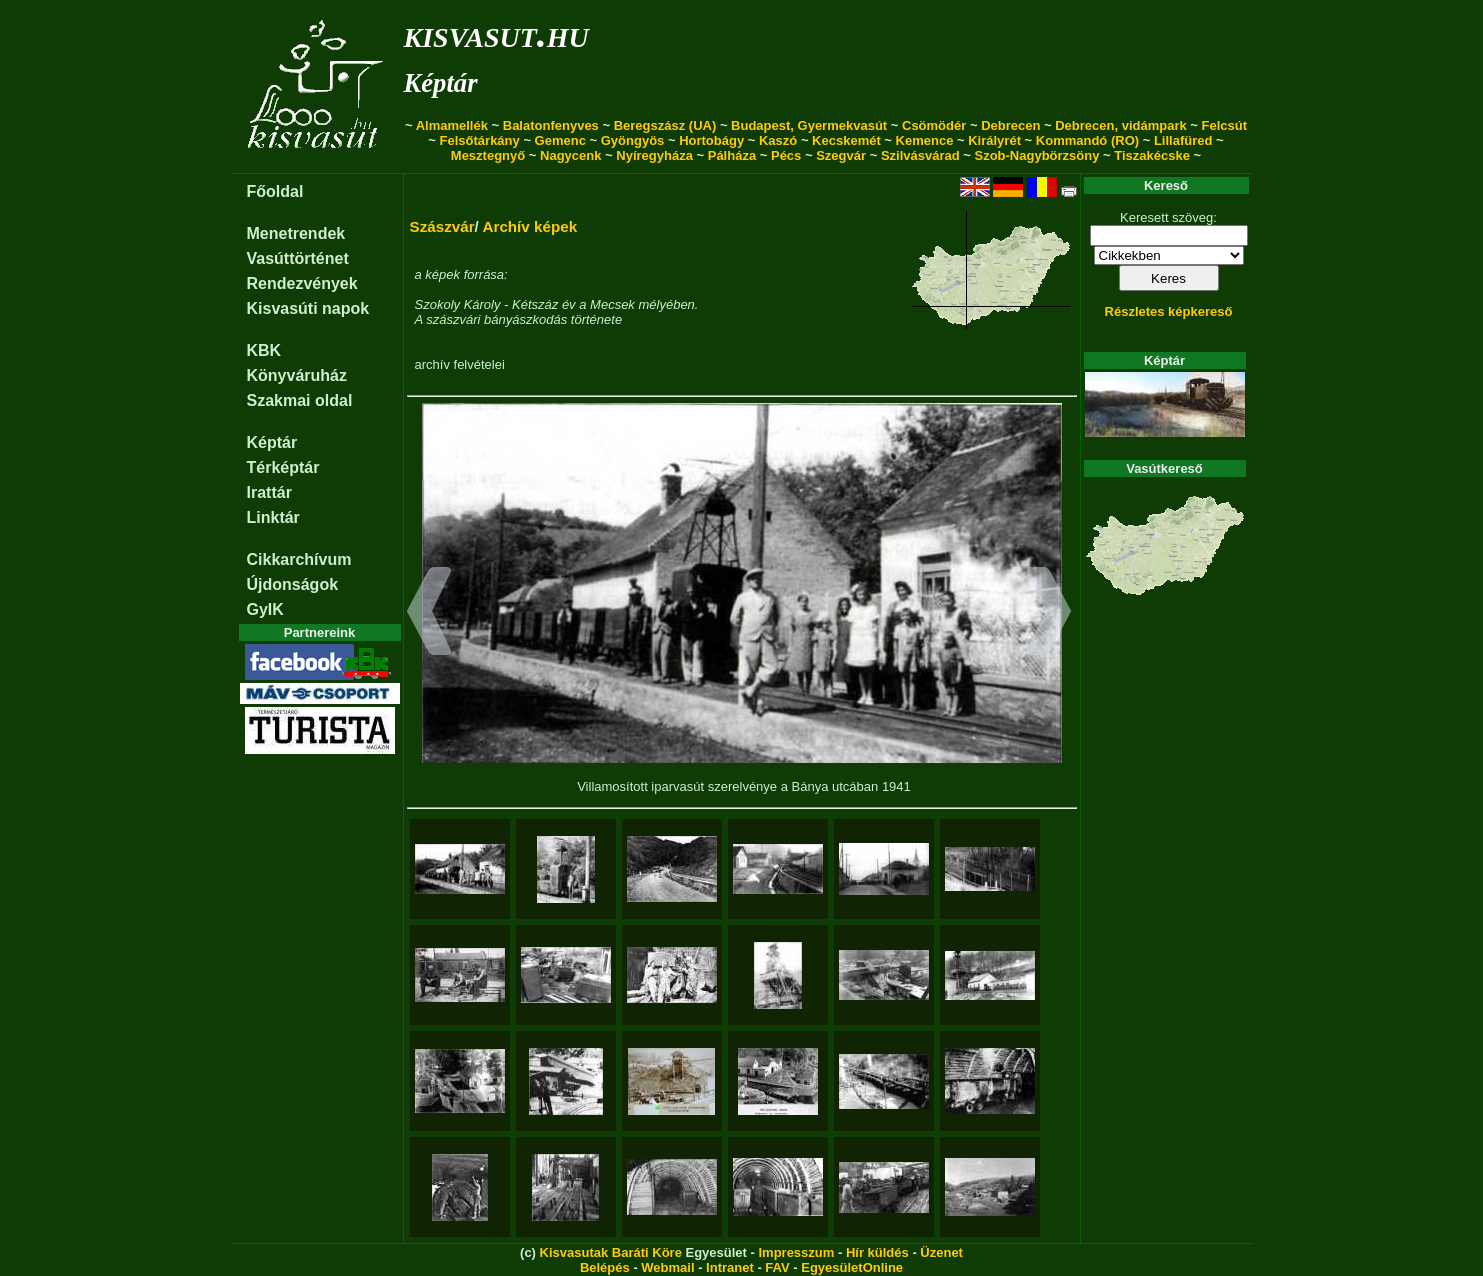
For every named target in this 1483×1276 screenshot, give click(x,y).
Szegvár (841, 155)
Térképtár (283, 467)
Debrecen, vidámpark (1121, 125)
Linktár (273, 517)
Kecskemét (846, 140)
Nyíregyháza (654, 155)
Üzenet (941, 1252)
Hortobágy (711, 140)
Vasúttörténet (298, 258)
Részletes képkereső (1169, 311)
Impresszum (796, 1252)
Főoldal (275, 191)
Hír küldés (877, 1252)
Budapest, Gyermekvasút (809, 125)
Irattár (269, 492)
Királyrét (994, 140)
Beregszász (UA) (665, 125)
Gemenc (560, 140)
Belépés (605, 1267)
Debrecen (1010, 125)
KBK (264, 350)
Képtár (441, 83)
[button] (429, 614)
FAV (777, 1267)
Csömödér (934, 125)
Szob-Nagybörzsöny (1036, 155)
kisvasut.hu (496, 33)
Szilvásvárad (920, 155)
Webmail (667, 1267)
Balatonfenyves (551, 125)
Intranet (730, 1267)
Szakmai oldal (300, 400)
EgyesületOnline (852, 1267)
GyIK (265, 609)
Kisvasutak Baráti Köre (611, 1252)
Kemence (925, 140)
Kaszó (778, 140)
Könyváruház (297, 375)
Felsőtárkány (480, 140)
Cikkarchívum (299, 559)
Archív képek (529, 226)
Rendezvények (302, 283)
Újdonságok (293, 584)
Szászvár (442, 226)
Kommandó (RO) (1087, 140)
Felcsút (1225, 125)
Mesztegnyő (488, 155)
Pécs (786, 155)
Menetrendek (296, 233)
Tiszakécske (1152, 155)
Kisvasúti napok (308, 308)
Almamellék (452, 125)
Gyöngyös (633, 140)
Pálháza (732, 155)
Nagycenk (570, 155)
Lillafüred (1183, 140)
